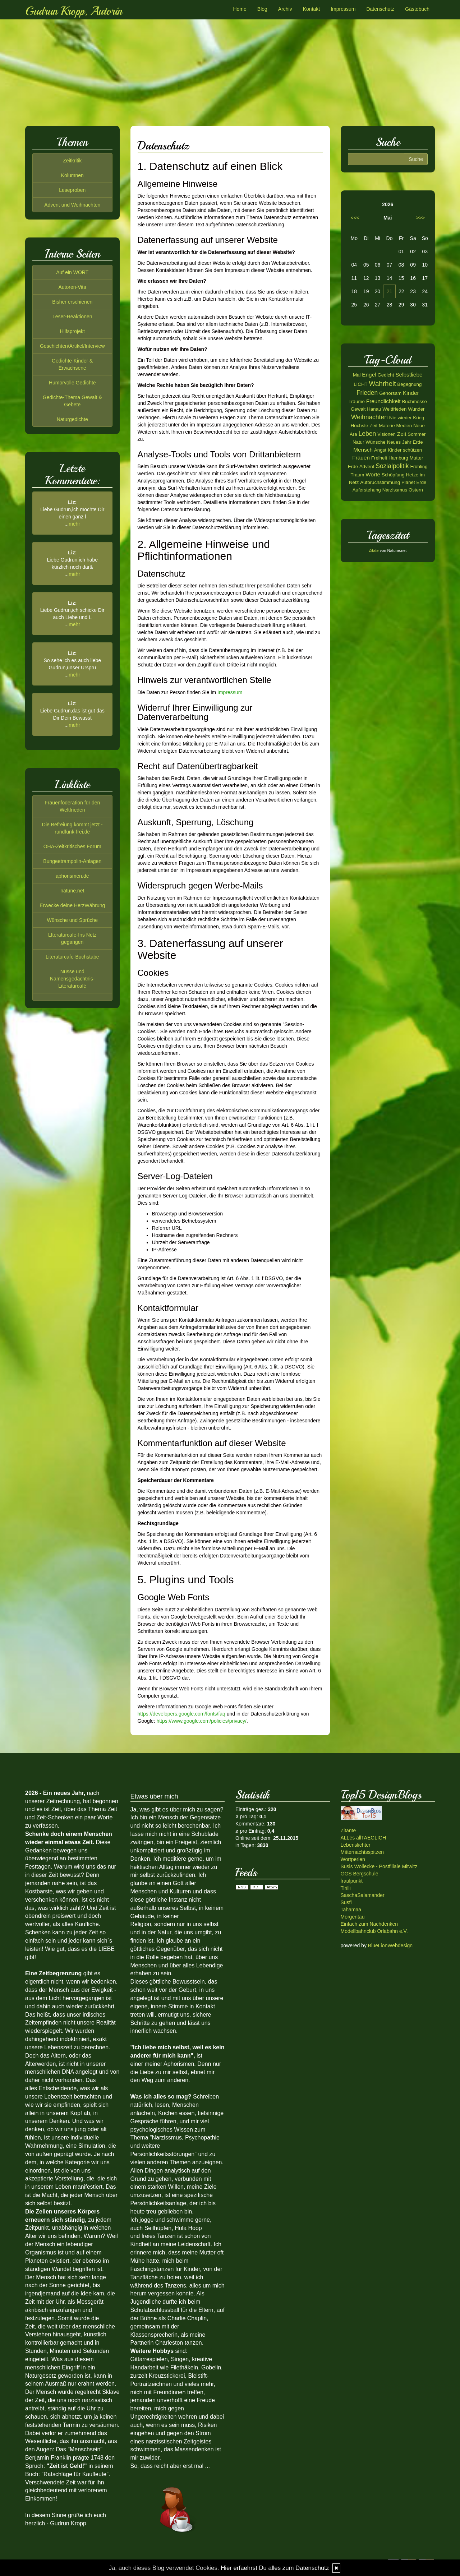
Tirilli (346, 1888)
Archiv (285, 9)
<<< (355, 218)
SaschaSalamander (363, 1895)
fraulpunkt (352, 1881)
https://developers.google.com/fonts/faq (181, 1714)
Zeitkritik (72, 160)
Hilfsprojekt (72, 331)
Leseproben (72, 190)
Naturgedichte (72, 419)
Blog (262, 9)
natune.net (72, 891)
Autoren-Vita (72, 287)
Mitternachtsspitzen (362, 1852)
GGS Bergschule (359, 1873)
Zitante (348, 1830)
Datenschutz (380, 9)
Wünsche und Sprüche (72, 920)
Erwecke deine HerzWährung (72, 905)
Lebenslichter (356, 1845)
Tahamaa (351, 1909)
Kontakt (311, 9)
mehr (74, 524)
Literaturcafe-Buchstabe (72, 957)
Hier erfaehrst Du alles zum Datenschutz (275, 2568)
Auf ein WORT (72, 272)
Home (239, 9)
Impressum (343, 9)
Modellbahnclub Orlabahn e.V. (374, 1931)
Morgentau (353, 1917)
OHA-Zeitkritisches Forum (72, 846)
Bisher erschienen (72, 302)
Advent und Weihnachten (72, 205)
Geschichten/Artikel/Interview (72, 346)
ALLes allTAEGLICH (363, 1838)
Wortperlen (353, 1859)
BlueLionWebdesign (390, 1945)
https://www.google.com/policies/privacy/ (201, 1721)
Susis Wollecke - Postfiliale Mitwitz (379, 1866)
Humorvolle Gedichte (72, 383)
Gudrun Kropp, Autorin (73, 11)
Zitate (374, 550)
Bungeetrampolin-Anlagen (72, 861)
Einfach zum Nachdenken (369, 1924)
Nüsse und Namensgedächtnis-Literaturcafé (72, 979)
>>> (420, 218)
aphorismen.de (72, 876)
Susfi (346, 1902)
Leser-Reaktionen (72, 316)
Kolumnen (72, 175)
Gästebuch (417, 9)
